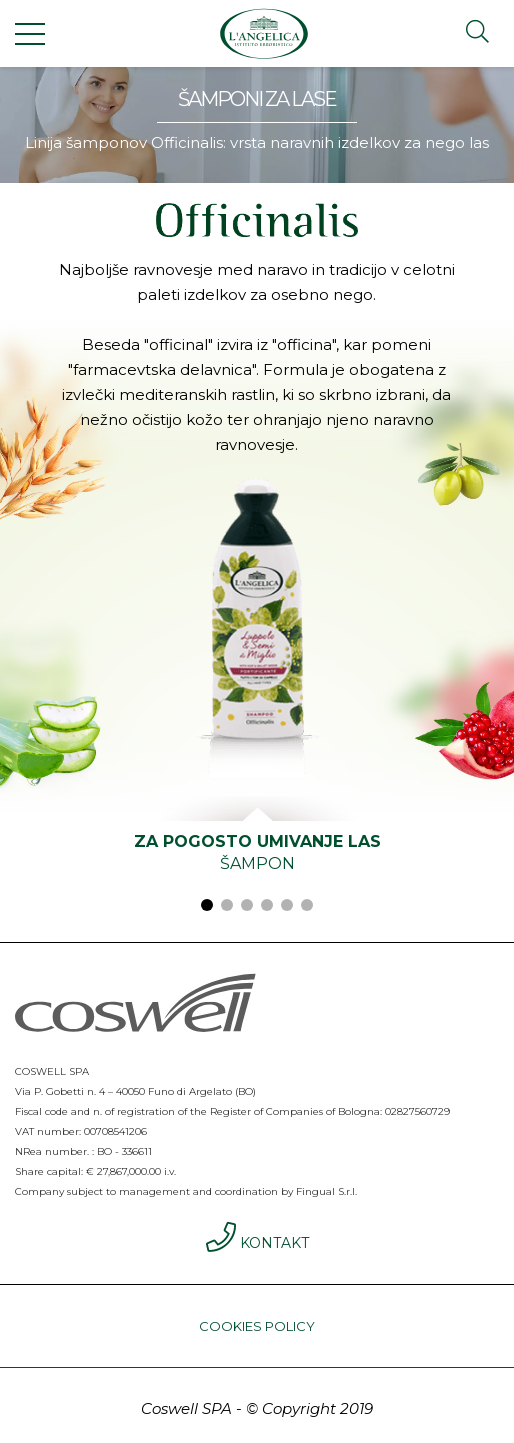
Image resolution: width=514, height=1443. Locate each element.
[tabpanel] (257, 688)
